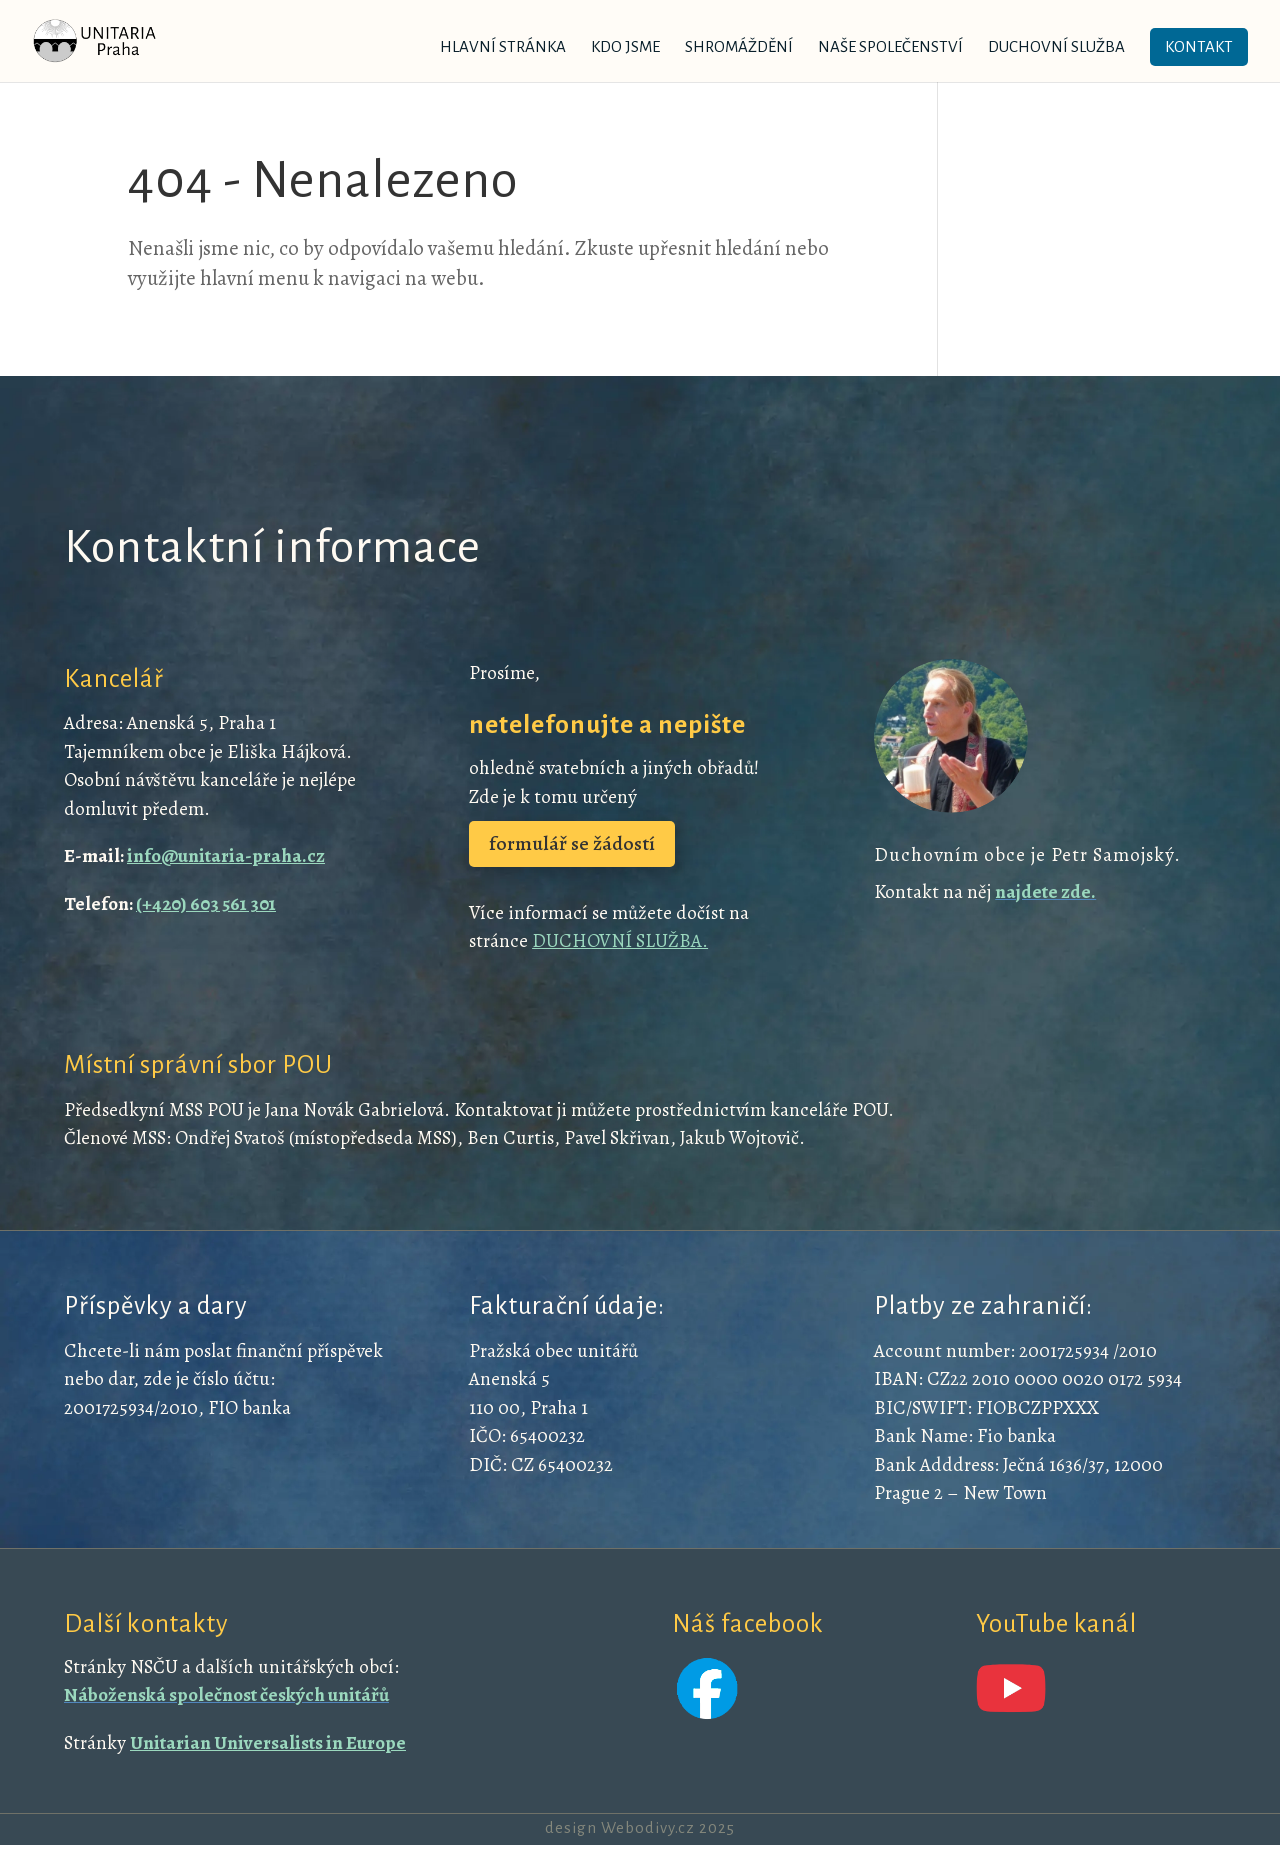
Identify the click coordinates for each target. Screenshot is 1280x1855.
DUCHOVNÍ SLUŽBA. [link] (620, 941)
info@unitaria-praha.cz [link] (226, 856)
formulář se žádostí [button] (572, 843)
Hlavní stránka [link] (503, 47)
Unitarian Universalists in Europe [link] (268, 1743)
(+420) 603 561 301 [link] (206, 904)
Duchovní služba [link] (1056, 47)
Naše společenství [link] (890, 47)
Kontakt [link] (1199, 46)
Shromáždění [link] (739, 47)
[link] (121, 39)
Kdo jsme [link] (625, 47)
